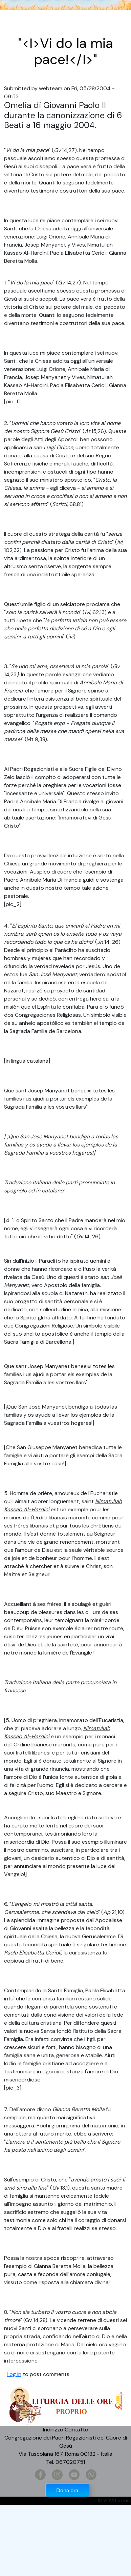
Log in (14, 2374)
